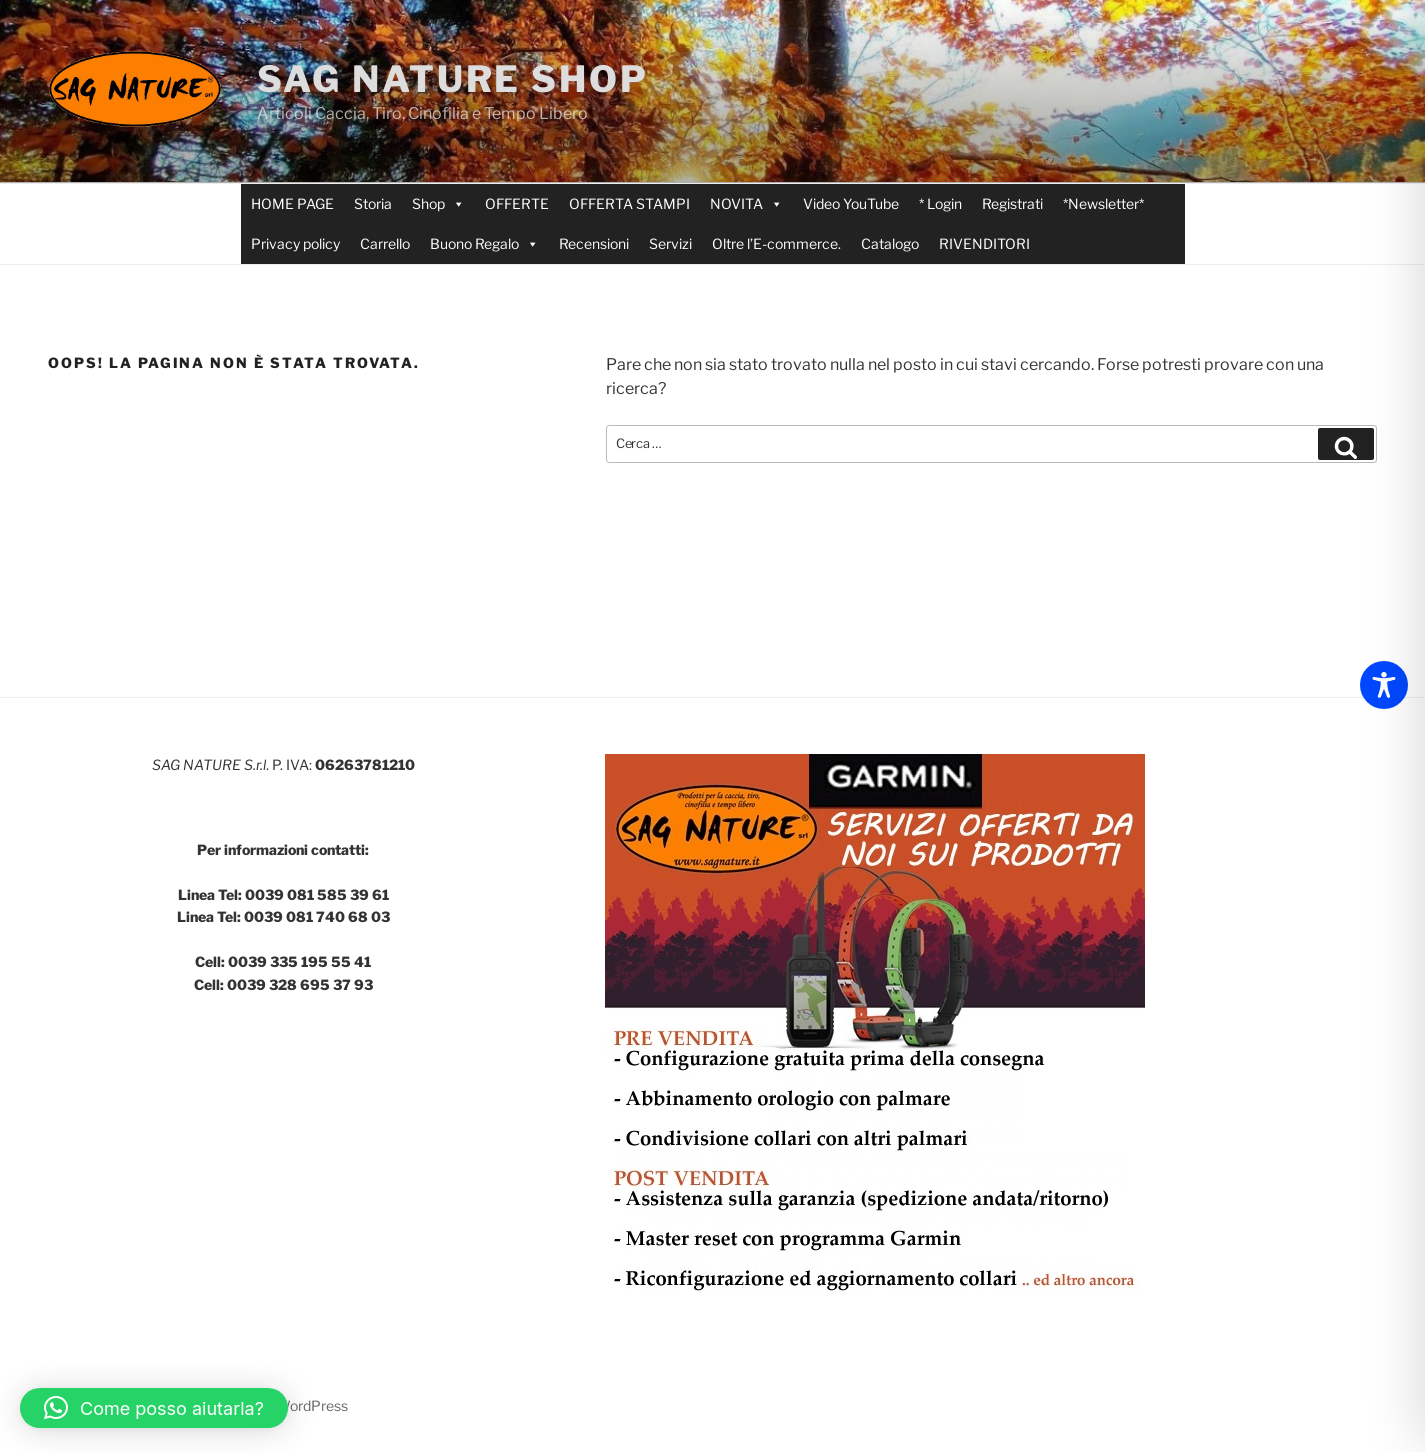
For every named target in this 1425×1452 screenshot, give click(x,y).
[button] (154, 1408)
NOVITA (746, 204)
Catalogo (890, 243)
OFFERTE (517, 203)
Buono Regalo (484, 244)
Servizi (670, 243)
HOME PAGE (292, 203)
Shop (438, 204)
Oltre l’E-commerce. (776, 243)
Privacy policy (295, 243)
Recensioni (594, 243)
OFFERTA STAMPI (629, 203)
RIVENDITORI (984, 243)
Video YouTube (851, 203)
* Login (940, 203)
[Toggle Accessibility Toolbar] (1384, 685)
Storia (373, 203)
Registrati (1012, 203)
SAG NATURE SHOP (453, 79)
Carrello (385, 243)
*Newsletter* (1103, 203)
